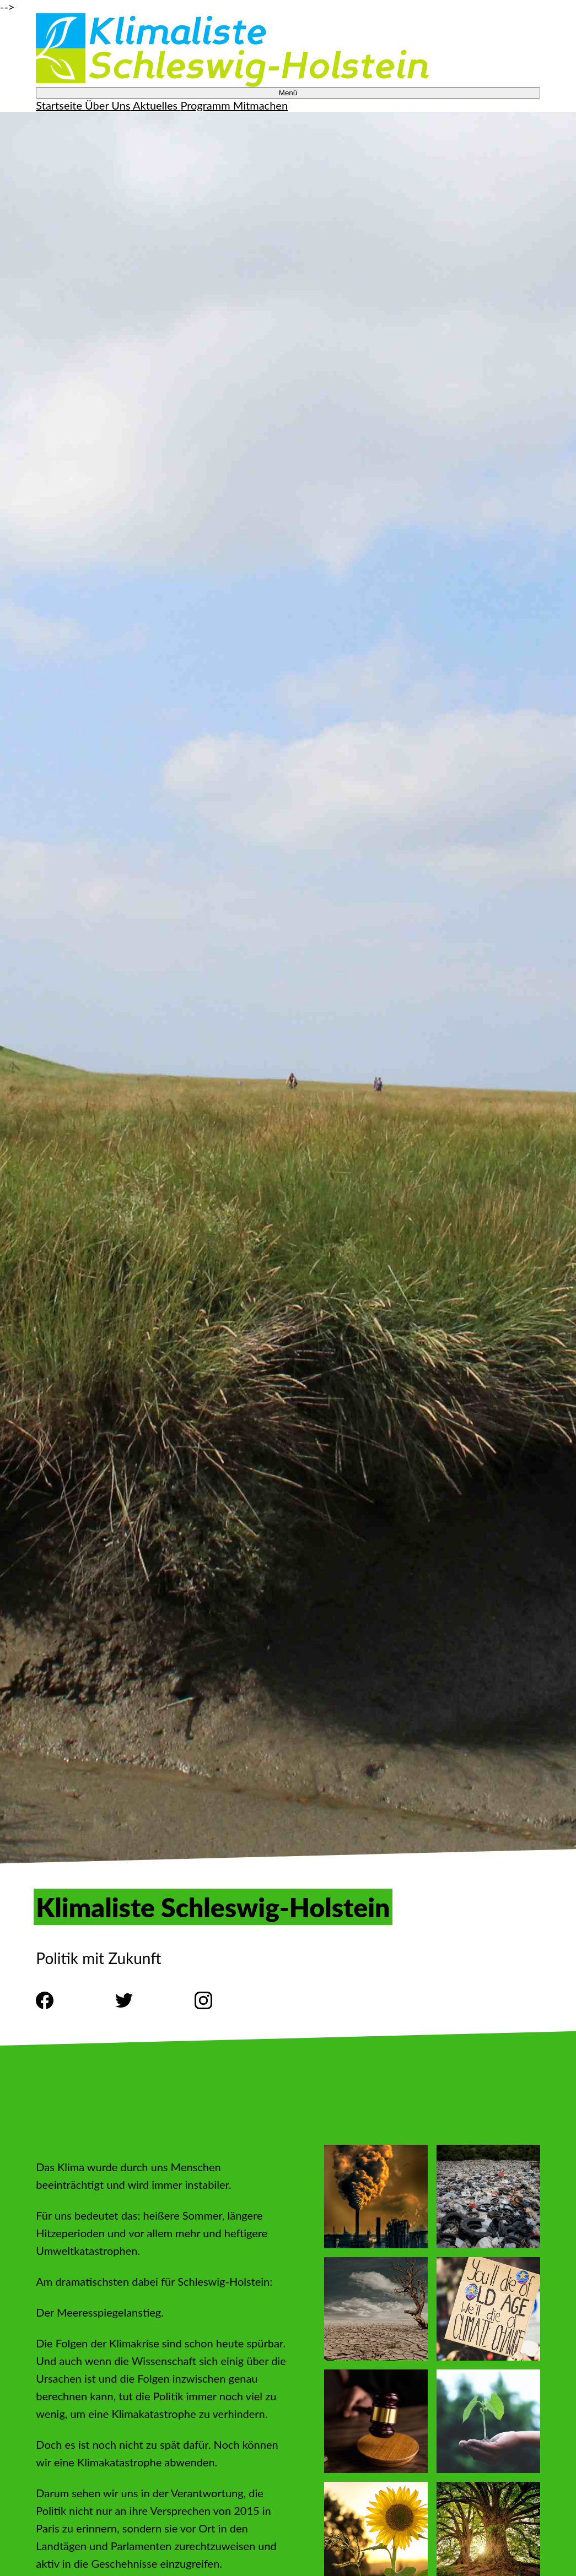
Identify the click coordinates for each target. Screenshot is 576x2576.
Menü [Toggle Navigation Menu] (288, 93)
